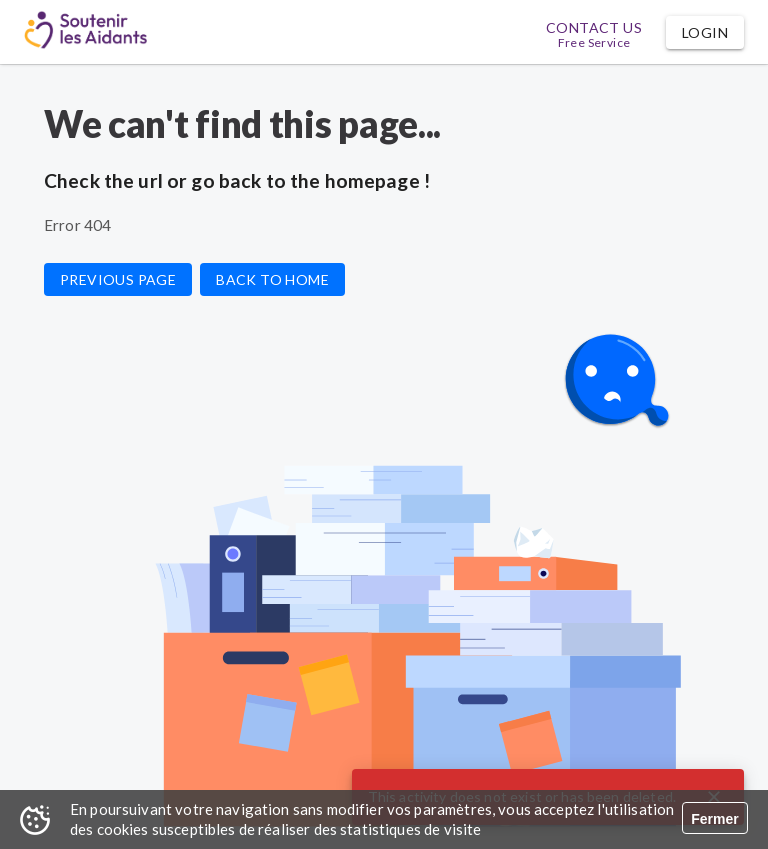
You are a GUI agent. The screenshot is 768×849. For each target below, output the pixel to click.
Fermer (714, 819)
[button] (705, 32)
